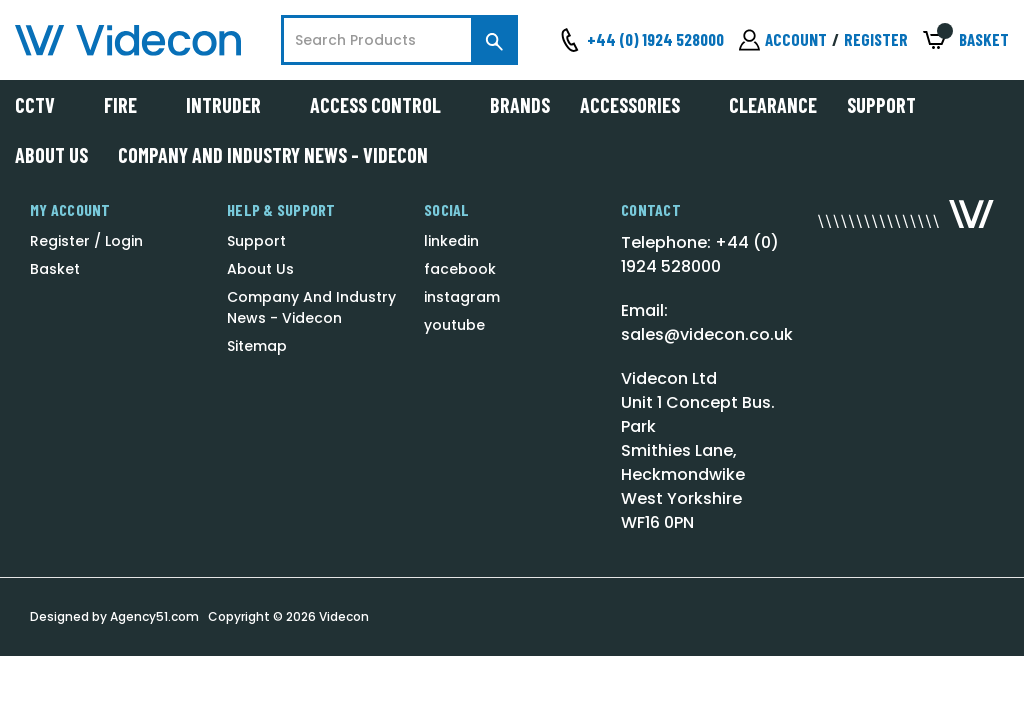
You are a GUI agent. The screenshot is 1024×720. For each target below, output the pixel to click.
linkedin (451, 241)
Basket (55, 269)
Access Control (385, 105)
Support (881, 105)
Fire (130, 105)
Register (876, 39)
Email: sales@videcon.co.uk (707, 322)
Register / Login (86, 241)
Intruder (233, 105)
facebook (460, 269)
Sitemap (257, 346)
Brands (520, 105)
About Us (51, 155)
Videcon (344, 616)
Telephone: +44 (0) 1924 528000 (700, 254)
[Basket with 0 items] (966, 40)
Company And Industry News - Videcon (273, 155)
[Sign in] (783, 40)
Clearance (773, 105)
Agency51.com (154, 616)
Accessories (639, 105)
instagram (462, 297)
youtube (454, 325)
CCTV (44, 105)
